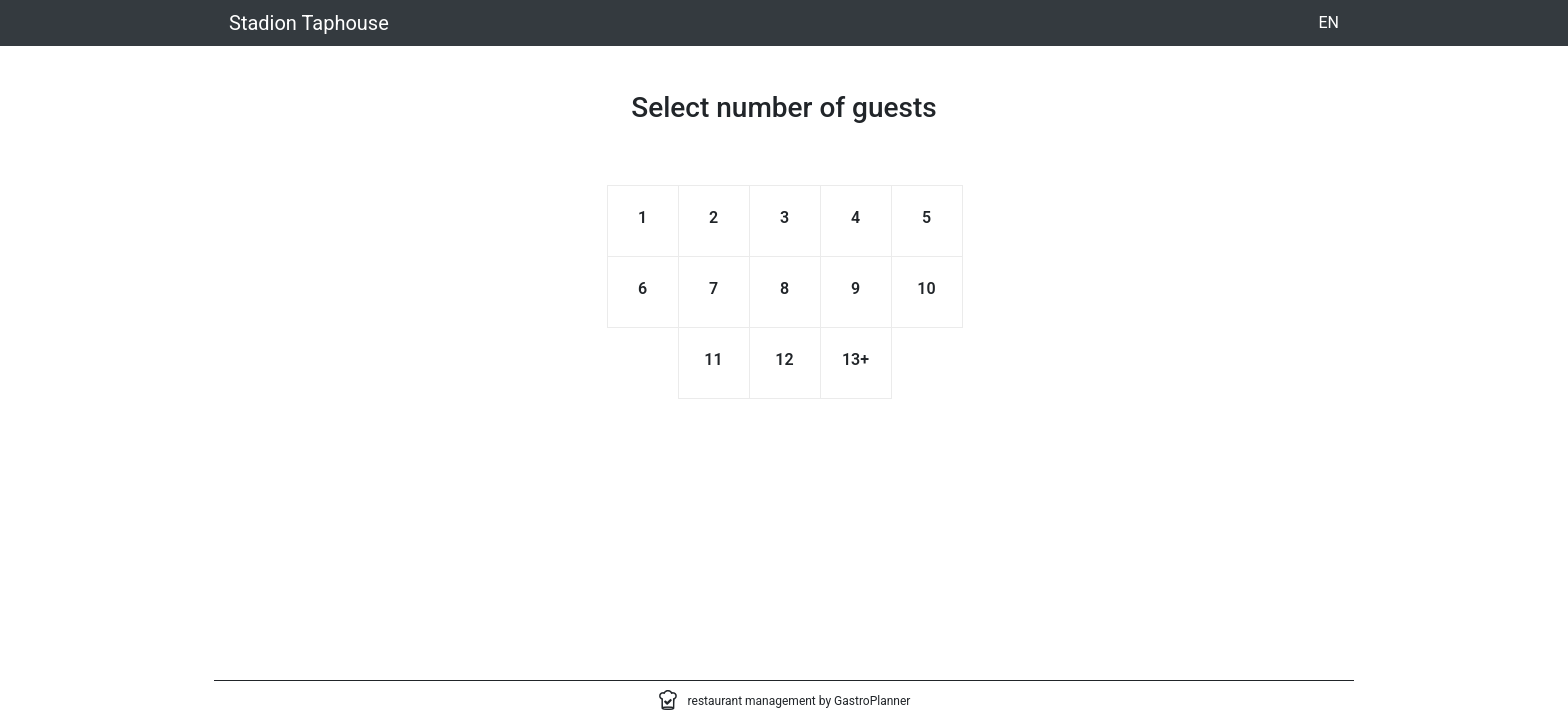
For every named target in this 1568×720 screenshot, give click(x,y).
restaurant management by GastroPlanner (799, 701)
